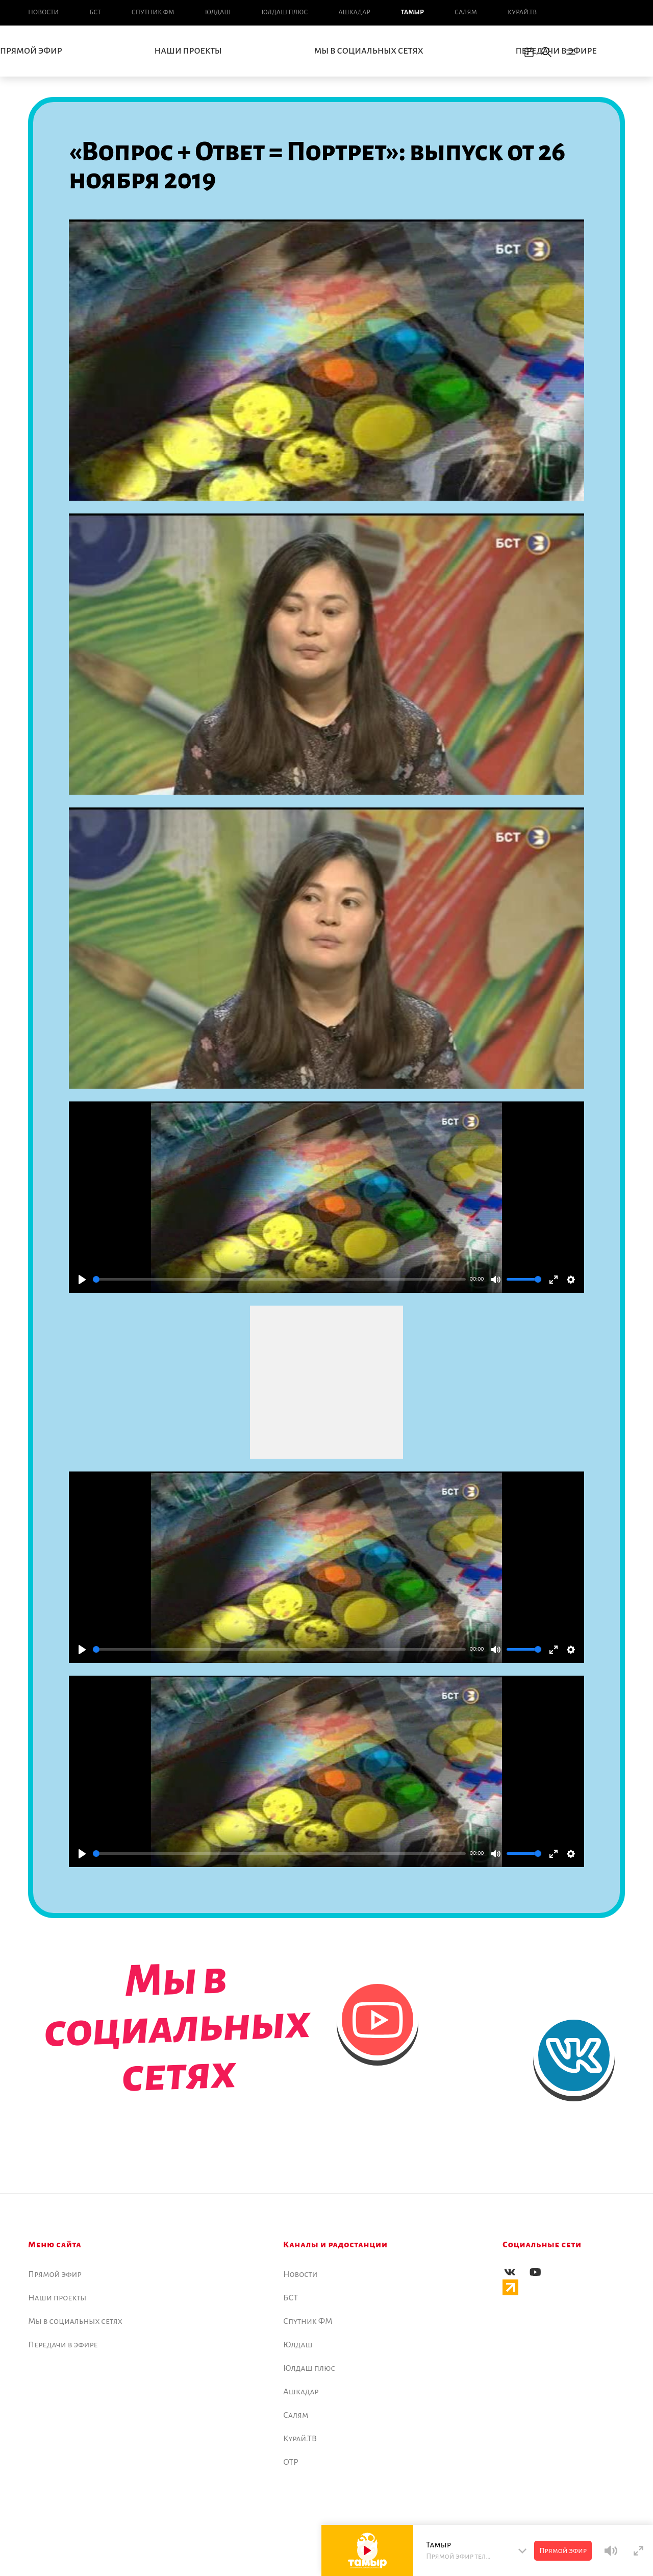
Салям (466, 12)
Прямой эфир (55, 2274)
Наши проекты (188, 51)
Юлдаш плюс (284, 12)
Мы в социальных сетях (368, 51)
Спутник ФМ (153, 12)
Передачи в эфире (556, 51)
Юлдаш (218, 12)
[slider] (279, 1279)
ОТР (290, 2462)
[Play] (82, 1279)
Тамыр (412, 12)
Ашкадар (354, 12)
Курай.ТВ (522, 12)
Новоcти (43, 12)
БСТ (95, 12)
